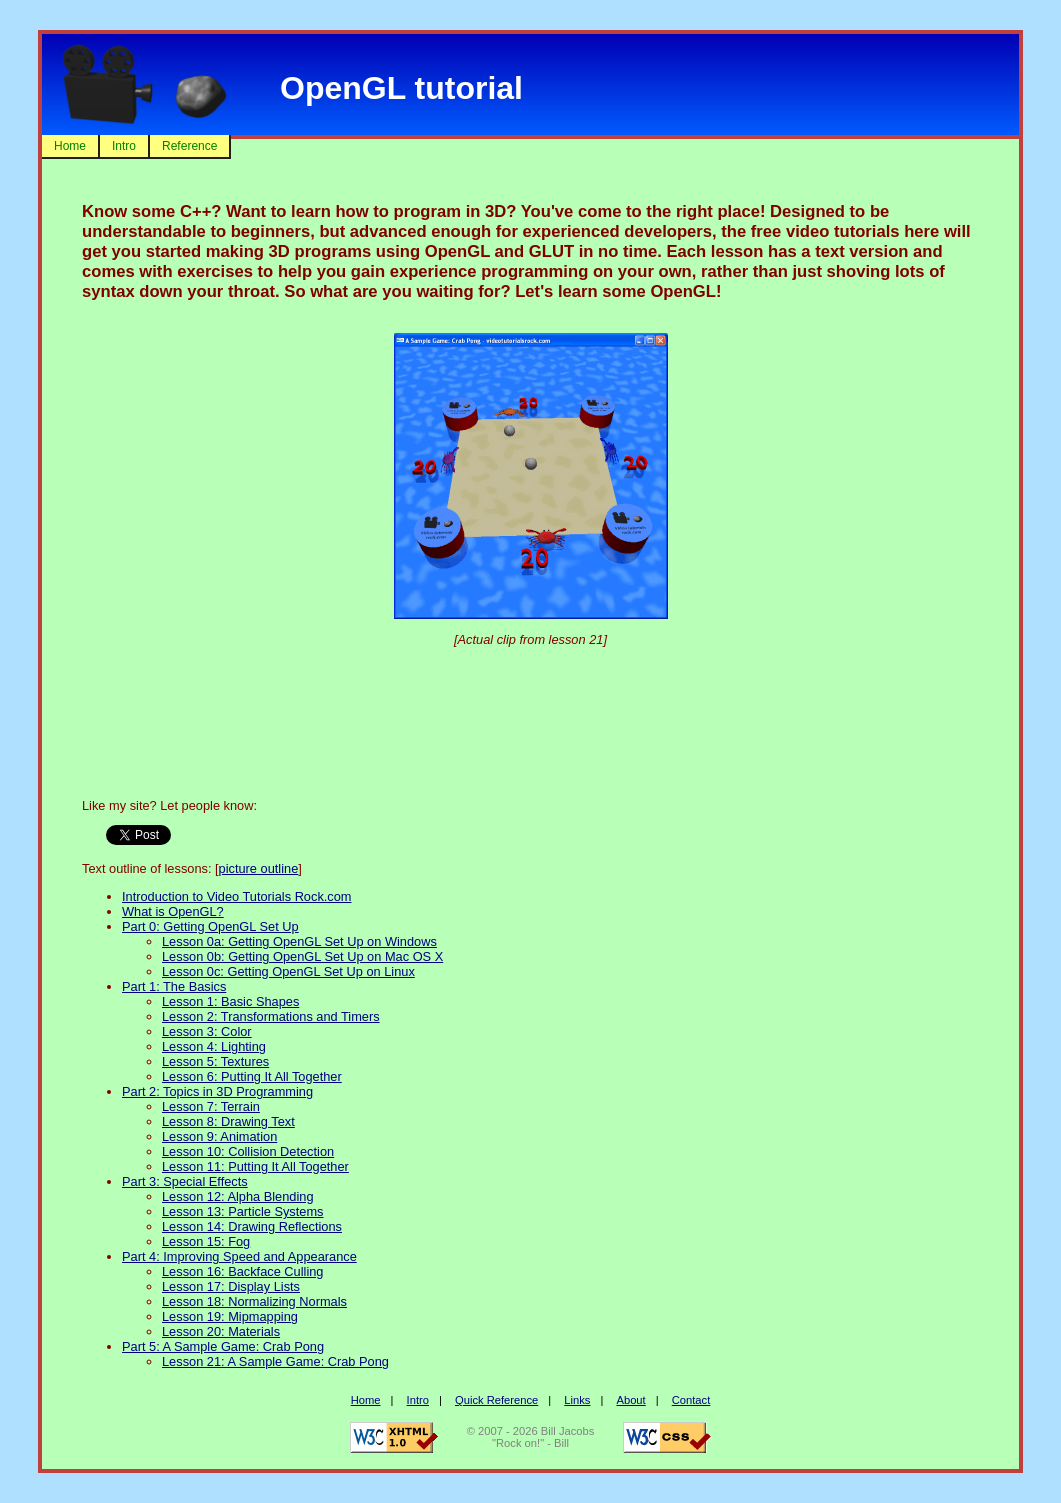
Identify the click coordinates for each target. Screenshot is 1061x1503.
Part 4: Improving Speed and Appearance (239, 1256)
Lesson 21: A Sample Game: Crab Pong (275, 1361)
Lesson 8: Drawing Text (228, 1121)
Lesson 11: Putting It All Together (255, 1166)
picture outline (259, 868)
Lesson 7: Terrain (211, 1106)
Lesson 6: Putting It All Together (252, 1076)
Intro (124, 146)
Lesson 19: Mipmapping (230, 1316)
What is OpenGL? (173, 911)
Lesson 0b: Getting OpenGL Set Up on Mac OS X (302, 956)
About (630, 1400)
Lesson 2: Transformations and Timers (271, 1016)
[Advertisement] (531, 715)
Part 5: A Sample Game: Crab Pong (223, 1346)
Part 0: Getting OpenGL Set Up (210, 926)
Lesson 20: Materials (221, 1331)
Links (577, 1400)
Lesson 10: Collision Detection (248, 1151)
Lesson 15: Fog (206, 1241)
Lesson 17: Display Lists (231, 1286)
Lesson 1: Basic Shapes (230, 1001)
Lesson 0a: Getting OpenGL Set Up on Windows (299, 941)
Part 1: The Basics (174, 986)
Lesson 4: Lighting (214, 1046)
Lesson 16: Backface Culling (242, 1271)
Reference (189, 146)
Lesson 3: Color (207, 1031)
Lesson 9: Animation (219, 1136)
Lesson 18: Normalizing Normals (254, 1301)
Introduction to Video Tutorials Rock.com (237, 896)
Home (70, 146)
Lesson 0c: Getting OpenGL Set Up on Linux (288, 971)
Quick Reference (496, 1400)
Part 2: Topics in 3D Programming (217, 1091)
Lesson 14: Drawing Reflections (252, 1226)
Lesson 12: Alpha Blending (238, 1196)
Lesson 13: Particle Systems (242, 1211)
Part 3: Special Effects (185, 1181)
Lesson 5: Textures (215, 1061)
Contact (691, 1400)
